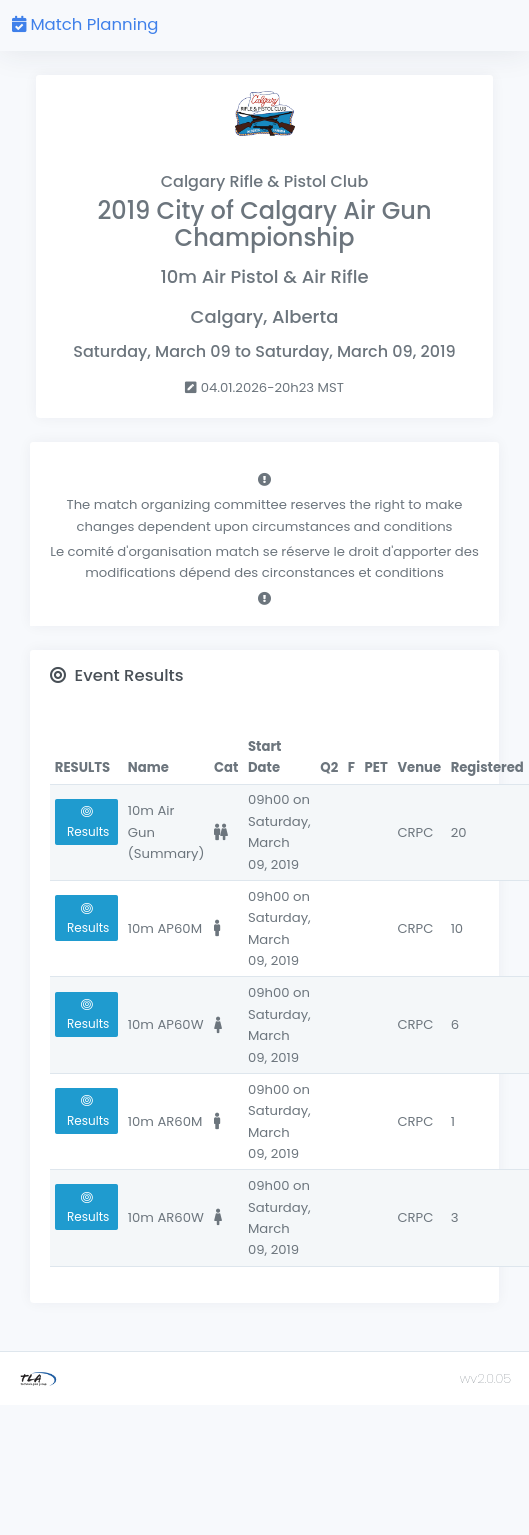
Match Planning (85, 24)
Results (86, 823)
